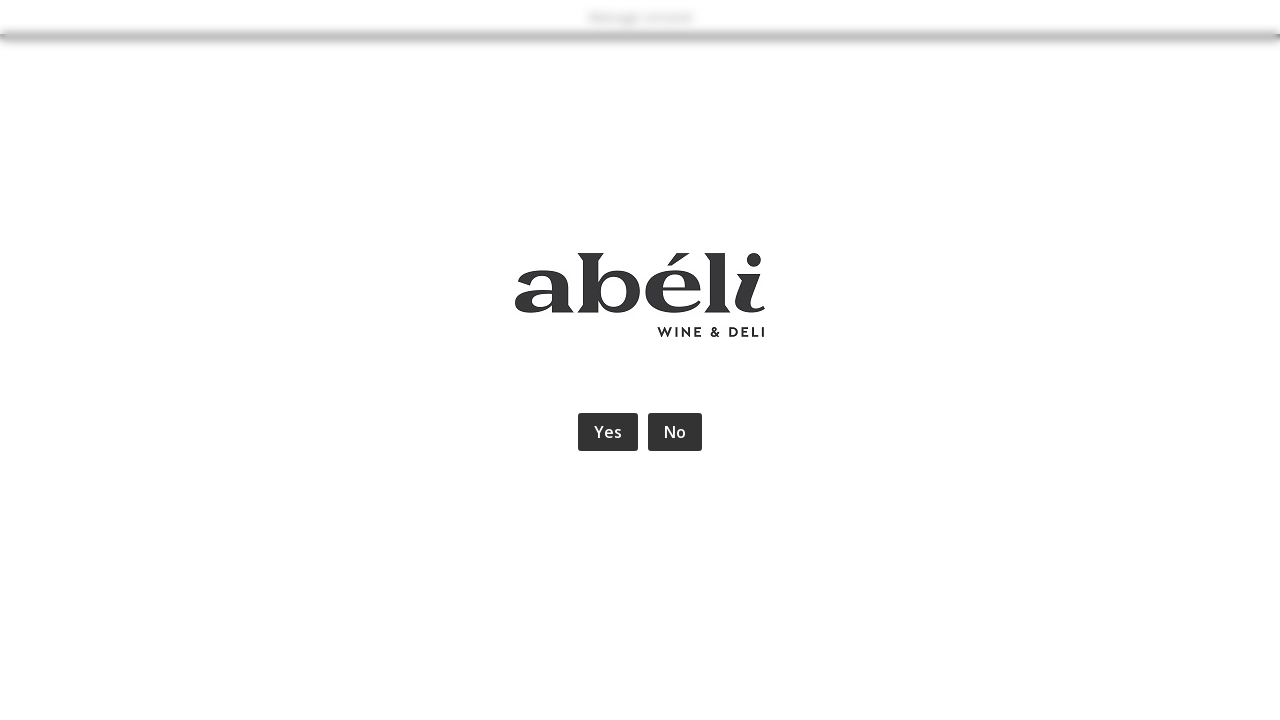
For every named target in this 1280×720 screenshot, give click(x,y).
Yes (608, 432)
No (675, 432)
